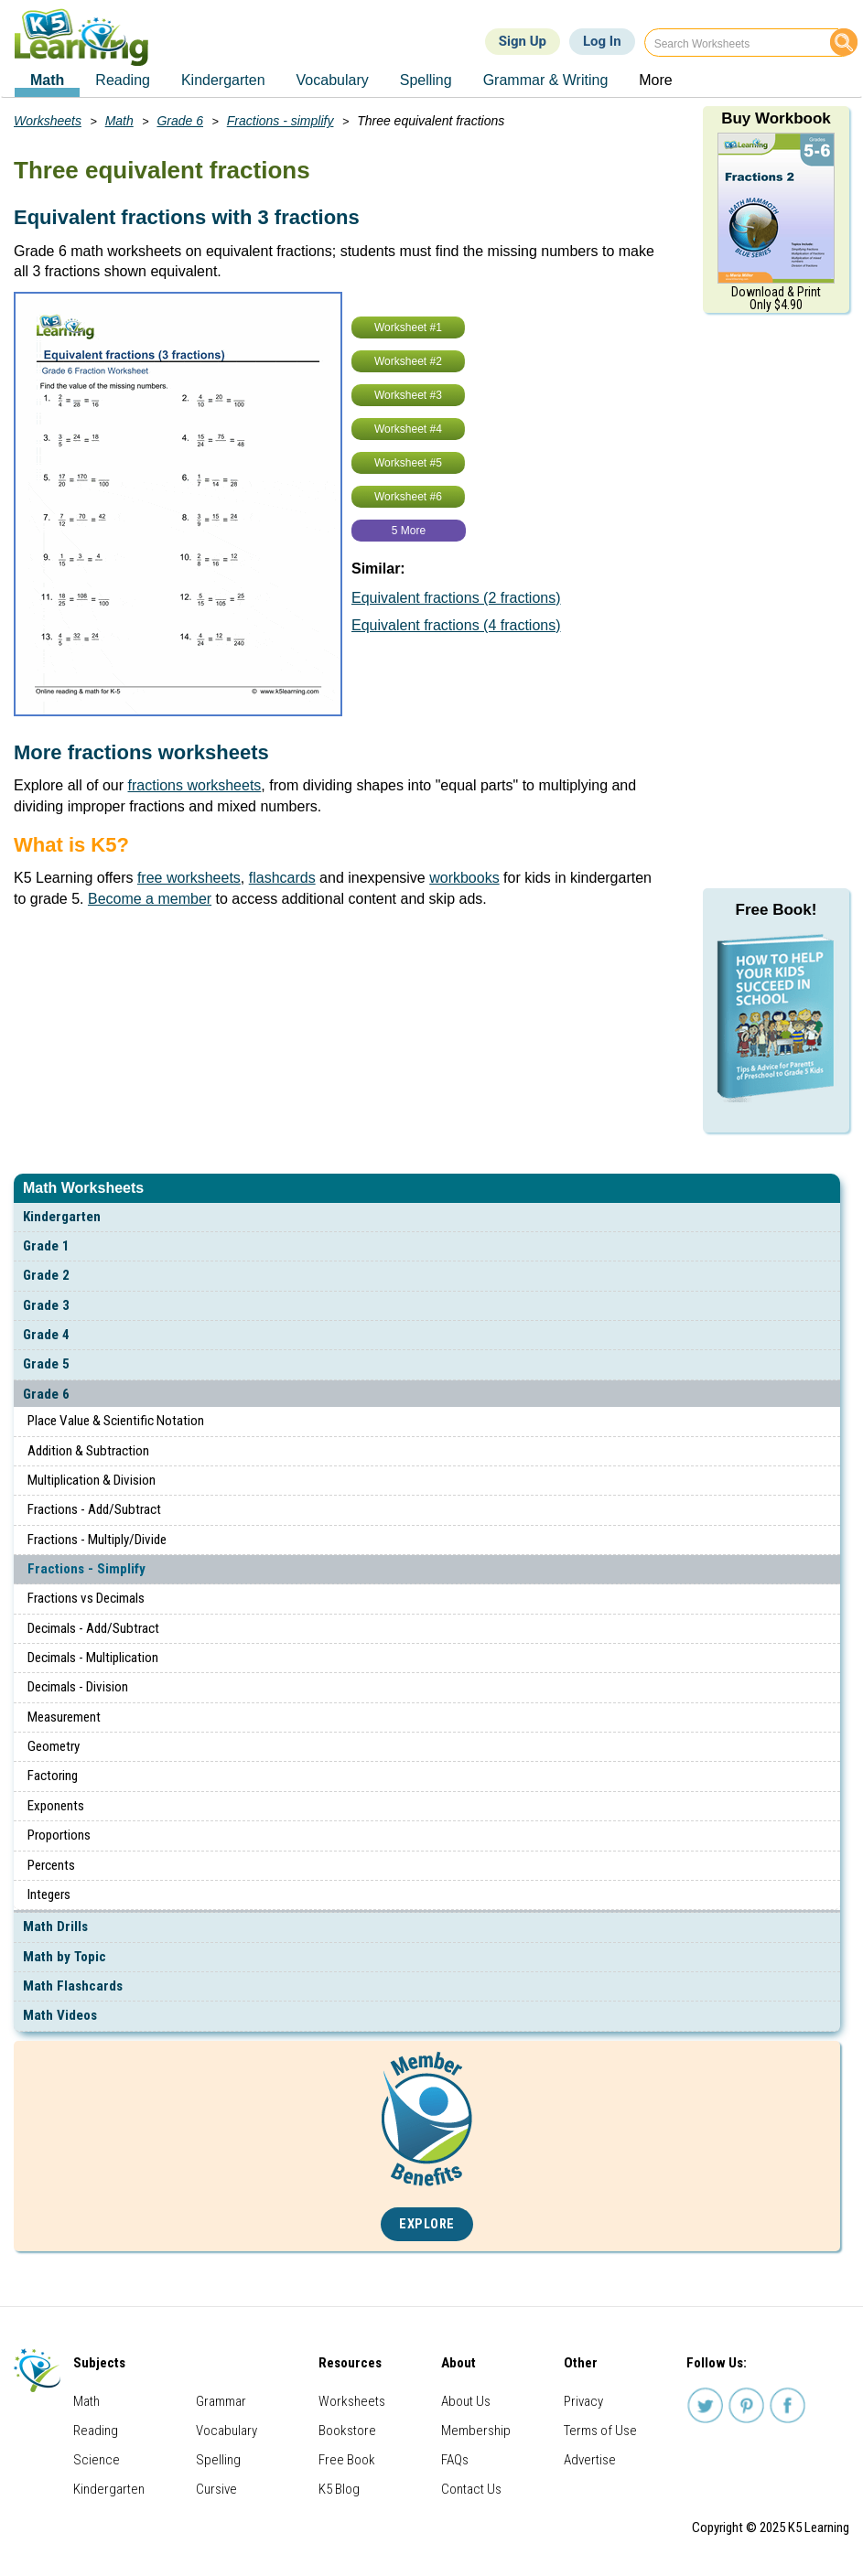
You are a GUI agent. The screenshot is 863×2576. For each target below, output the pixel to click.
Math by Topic (64, 1956)
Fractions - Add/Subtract (94, 1509)
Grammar (221, 2401)
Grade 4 (46, 1334)
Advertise (590, 2460)
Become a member (149, 899)
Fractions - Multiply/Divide (97, 1539)
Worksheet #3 (408, 395)
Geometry (53, 1746)
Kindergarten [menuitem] (223, 80)
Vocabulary (226, 2430)
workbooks (464, 878)
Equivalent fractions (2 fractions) (456, 598)
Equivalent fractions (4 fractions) (456, 625)
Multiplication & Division (91, 1480)
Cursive (216, 2489)
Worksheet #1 (408, 327)
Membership (476, 2430)
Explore (427, 2224)
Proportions (59, 1835)
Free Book (346, 2460)
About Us (466, 2401)
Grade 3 (46, 1305)
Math (119, 120)
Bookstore (347, 2430)
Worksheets (47, 120)
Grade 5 (46, 1364)
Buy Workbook (776, 118)
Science (96, 2460)
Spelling (218, 2460)
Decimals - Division (77, 1687)
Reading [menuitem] (122, 80)
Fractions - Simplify (86, 1569)
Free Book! (776, 909)
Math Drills (55, 1926)
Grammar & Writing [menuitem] (546, 80)
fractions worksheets (195, 785)
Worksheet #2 (408, 361)
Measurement (64, 1717)
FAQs (455, 2460)
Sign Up (522, 41)
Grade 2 (46, 1275)
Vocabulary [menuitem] (333, 80)
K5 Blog (339, 2489)
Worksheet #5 (408, 462)
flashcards (282, 878)
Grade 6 (46, 1394)
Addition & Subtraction (88, 1451)
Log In (602, 41)
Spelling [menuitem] (426, 80)
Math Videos (60, 2015)
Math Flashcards (73, 1986)
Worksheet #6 (408, 496)
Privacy (583, 2401)
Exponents (55, 1806)
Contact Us (471, 2489)
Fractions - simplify (280, 120)
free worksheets (189, 878)
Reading (95, 2430)
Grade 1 (46, 1246)
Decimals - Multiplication (92, 1657)
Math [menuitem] (47, 80)
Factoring (52, 1775)
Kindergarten (62, 1216)
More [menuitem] (655, 80)
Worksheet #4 (408, 429)
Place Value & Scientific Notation (115, 1420)
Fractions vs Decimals (86, 1598)
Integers (48, 1894)
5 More (409, 530)
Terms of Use (600, 2430)
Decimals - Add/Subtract (93, 1628)
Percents (51, 1865)
